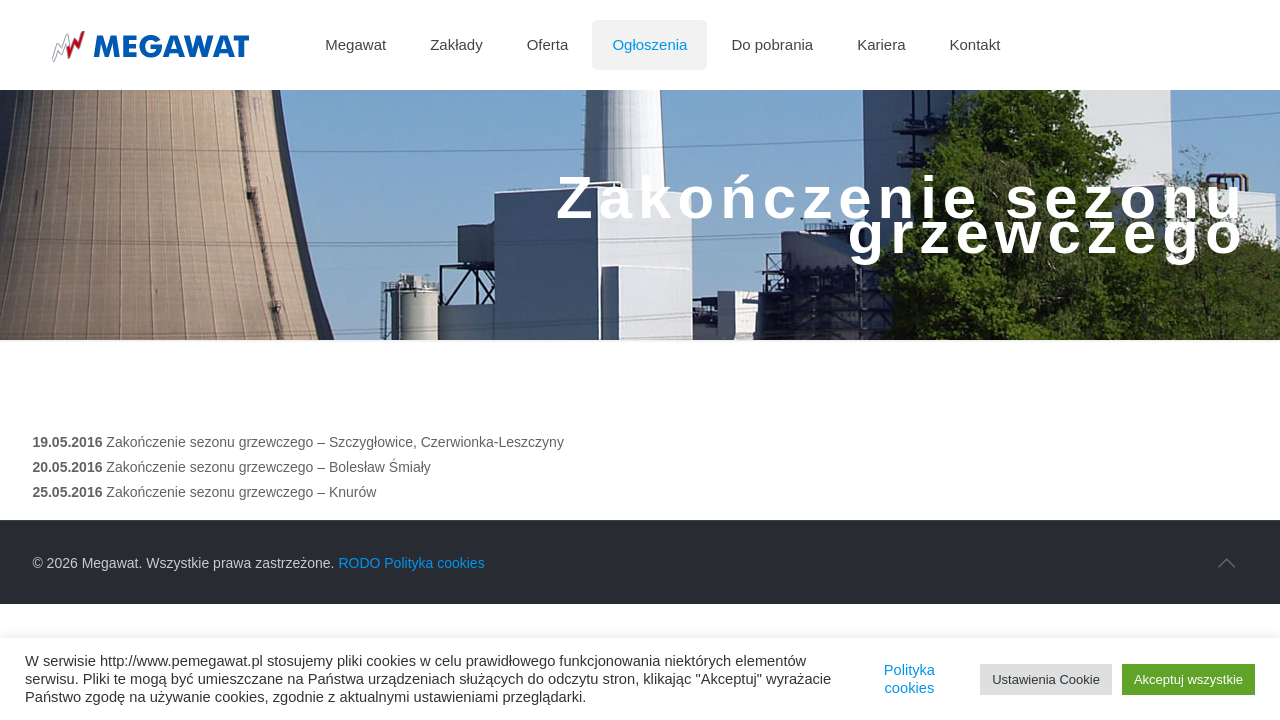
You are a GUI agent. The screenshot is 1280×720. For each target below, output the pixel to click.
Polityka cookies (434, 563)
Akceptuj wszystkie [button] (1188, 679)
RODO (359, 563)
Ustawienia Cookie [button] (1046, 679)
